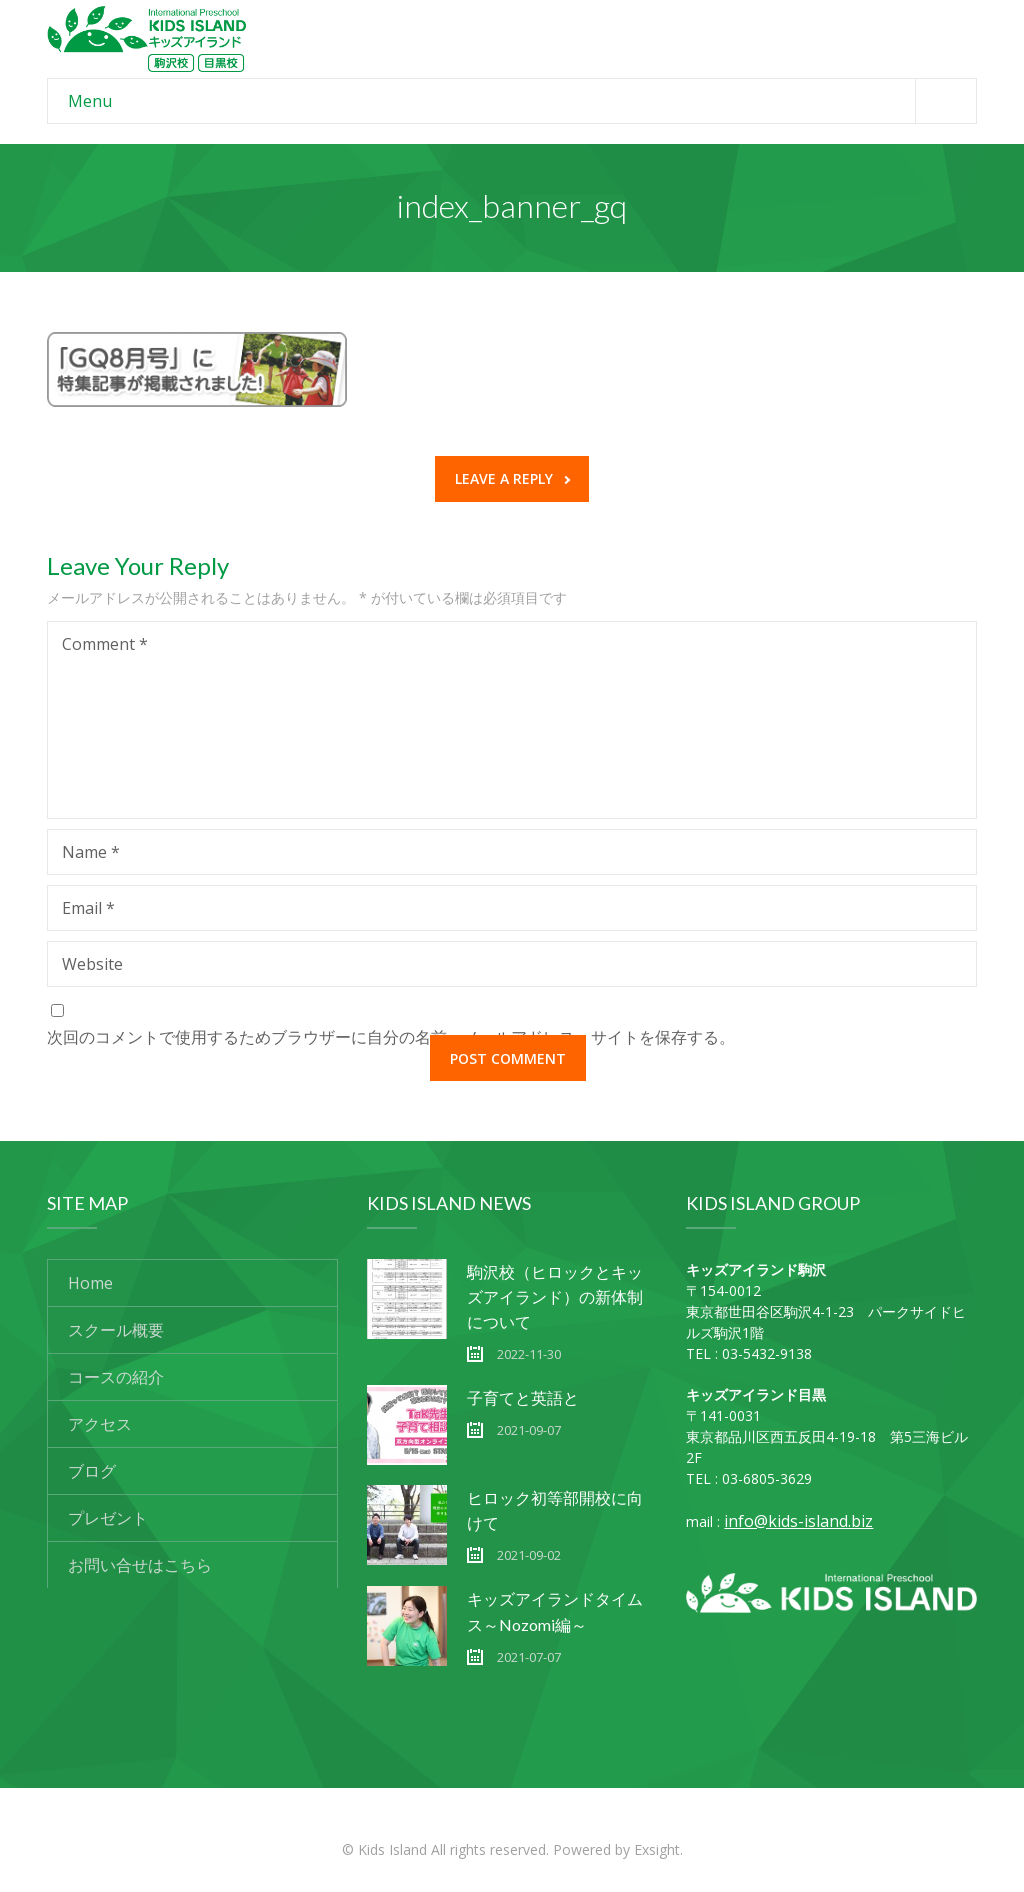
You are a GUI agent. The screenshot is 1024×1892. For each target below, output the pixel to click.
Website (92, 964)
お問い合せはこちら (140, 1565)
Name (91, 852)
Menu (522, 100)
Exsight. (658, 1849)
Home (90, 1283)
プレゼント (108, 1518)
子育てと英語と (523, 1397)
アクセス (100, 1424)
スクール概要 (116, 1330)
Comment (105, 644)
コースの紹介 (116, 1377)
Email (88, 908)
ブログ (92, 1471)
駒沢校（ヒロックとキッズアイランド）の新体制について (555, 1296)
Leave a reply (512, 478)
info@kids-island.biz (798, 1521)
